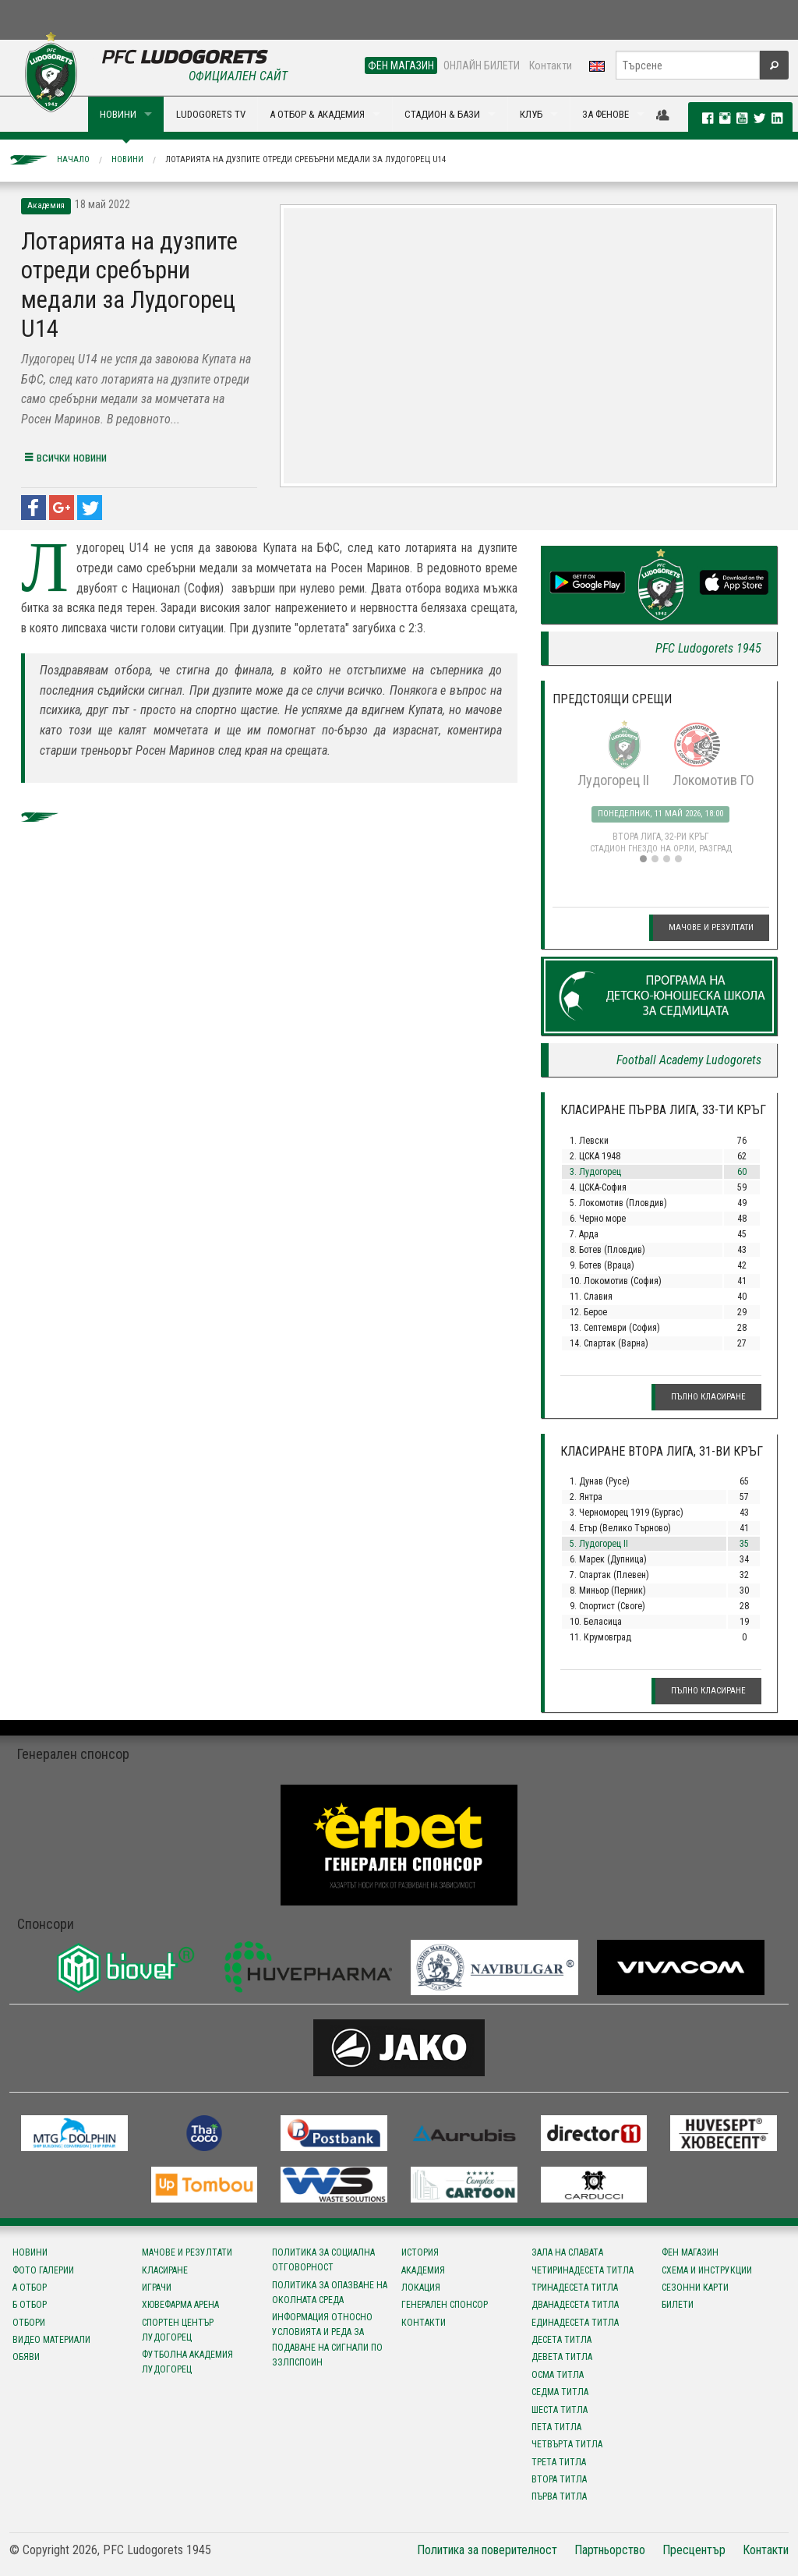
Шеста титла (559, 2409)
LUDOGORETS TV (210, 114)
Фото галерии (43, 2270)
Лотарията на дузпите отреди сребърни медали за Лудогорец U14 (305, 159)
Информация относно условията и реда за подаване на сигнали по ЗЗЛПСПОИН (327, 2340)
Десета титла (561, 2339)
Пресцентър (694, 2549)
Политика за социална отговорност (323, 2260)
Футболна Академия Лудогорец (187, 2362)
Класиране (165, 2270)
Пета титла (556, 2427)
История (420, 2252)
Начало (73, 159)
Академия (423, 2270)
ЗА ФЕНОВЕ (605, 114)
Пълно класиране (708, 1397)
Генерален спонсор (444, 2304)
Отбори (28, 2322)
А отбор (29, 2287)
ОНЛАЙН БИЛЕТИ (481, 65)
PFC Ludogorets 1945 (708, 648)
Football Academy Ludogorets (688, 1060)
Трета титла (558, 2462)
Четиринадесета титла (582, 2270)
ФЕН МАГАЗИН (401, 65)
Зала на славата (567, 2252)
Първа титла (559, 2496)
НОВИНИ (118, 114)
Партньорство (609, 2549)
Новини (127, 159)
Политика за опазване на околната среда (329, 2292)
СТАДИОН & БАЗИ (442, 114)
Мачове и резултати (711, 927)
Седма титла (559, 2392)
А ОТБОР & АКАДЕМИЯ (317, 114)
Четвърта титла (566, 2444)
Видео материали (51, 2339)
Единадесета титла (575, 2322)
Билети (678, 2304)
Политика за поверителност (487, 2549)
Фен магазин (690, 2252)
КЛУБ (531, 114)
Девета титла (561, 2356)
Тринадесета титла (574, 2287)
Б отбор (29, 2304)
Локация (420, 2287)
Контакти (550, 65)
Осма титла (557, 2374)
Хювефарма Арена (180, 2304)
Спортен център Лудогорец (178, 2330)
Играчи (156, 2287)
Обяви (26, 2356)
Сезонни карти (695, 2287)
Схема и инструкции (707, 2270)
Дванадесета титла (575, 2304)
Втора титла (559, 2479)
